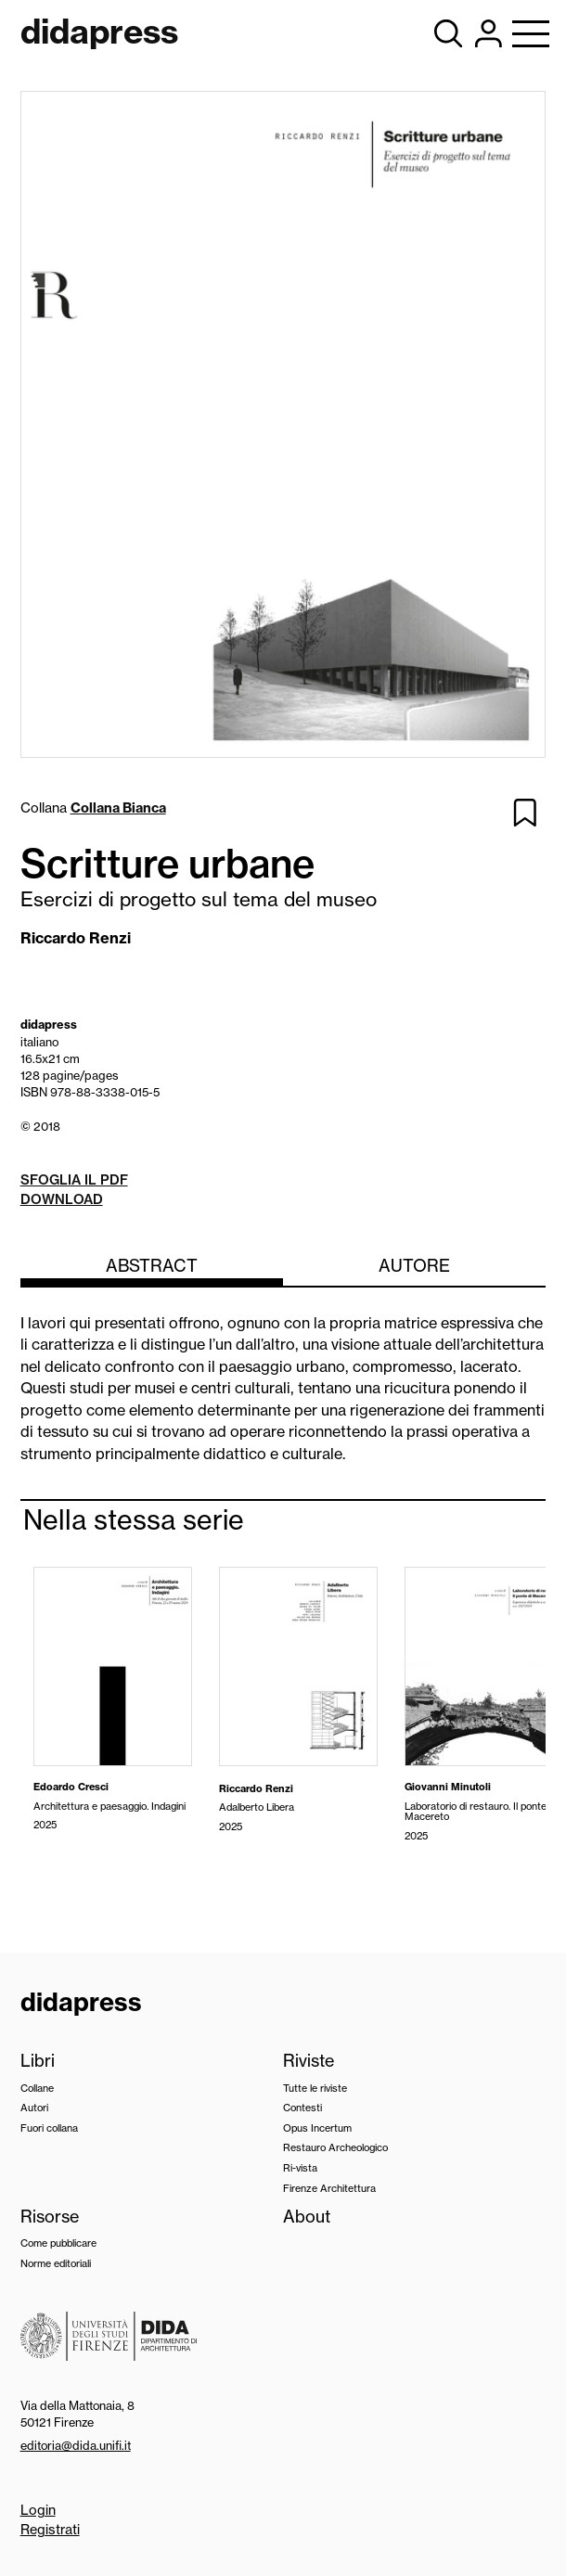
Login (38, 2510)
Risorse (49, 2216)
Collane (37, 2088)
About (306, 2216)
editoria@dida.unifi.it (75, 2445)
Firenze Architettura (329, 2188)
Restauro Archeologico (335, 2147)
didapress (81, 2002)
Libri (37, 2060)
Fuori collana (49, 2127)
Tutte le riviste (315, 2088)
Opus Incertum (317, 2127)
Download (61, 1199)
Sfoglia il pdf (74, 1180)
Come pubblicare (58, 2242)
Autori (34, 2107)
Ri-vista (300, 2167)
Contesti (302, 2107)
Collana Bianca (118, 808)
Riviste (308, 2060)
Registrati (50, 2529)
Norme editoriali (55, 2263)
